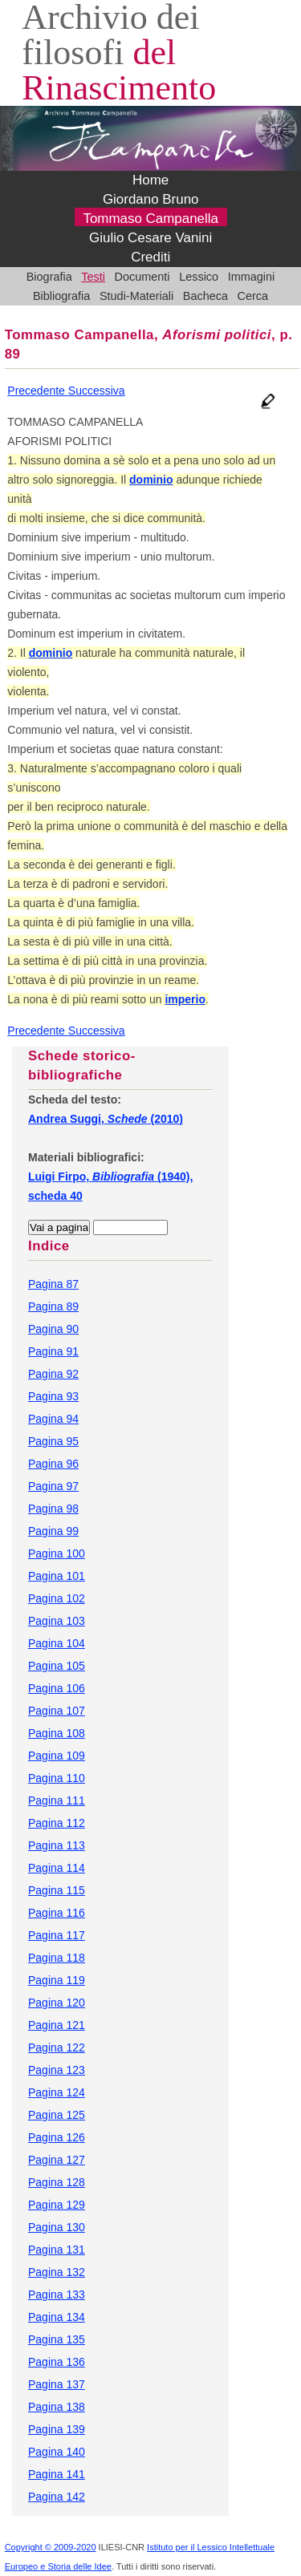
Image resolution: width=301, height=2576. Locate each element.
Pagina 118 (56, 1957)
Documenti (142, 276)
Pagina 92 (53, 1373)
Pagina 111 (56, 1800)
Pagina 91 (53, 1351)
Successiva (96, 390)
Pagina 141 (56, 2474)
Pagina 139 (56, 2429)
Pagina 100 (56, 1553)
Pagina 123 (56, 2070)
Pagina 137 (56, 2384)
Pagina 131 (56, 2249)
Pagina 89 (53, 1306)
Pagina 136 (56, 2361)
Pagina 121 (56, 2025)
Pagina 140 (56, 2451)
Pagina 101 (56, 1575)
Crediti (150, 257)
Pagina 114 (56, 1867)
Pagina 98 (53, 1508)
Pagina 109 (56, 1755)
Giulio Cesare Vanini (150, 237)
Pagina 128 (56, 2182)
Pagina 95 (53, 1441)
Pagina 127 (56, 2159)
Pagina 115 (56, 1890)
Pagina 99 (53, 1531)
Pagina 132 (56, 2272)
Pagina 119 (56, 1980)
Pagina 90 (53, 1328)
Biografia (49, 276)
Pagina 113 (56, 1845)
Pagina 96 (53, 1463)
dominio (151, 479)
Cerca (253, 296)
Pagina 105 (56, 1665)
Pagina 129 (56, 2204)
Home (150, 180)
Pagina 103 (56, 1620)
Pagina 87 (53, 1284)
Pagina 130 (56, 2227)
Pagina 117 (56, 1935)
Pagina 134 (56, 2317)
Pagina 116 (56, 1912)
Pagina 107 (56, 1710)
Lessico (198, 276)
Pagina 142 (56, 2496)
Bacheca (205, 296)
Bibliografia (61, 296)
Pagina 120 (56, 2002)
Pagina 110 (56, 1778)
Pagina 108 (56, 1733)
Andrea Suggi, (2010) (105, 1118)
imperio (185, 999)
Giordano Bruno (151, 199)
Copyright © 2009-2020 (50, 2547)
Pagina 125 (56, 2114)
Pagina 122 (56, 2047)
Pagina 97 (53, 1486)
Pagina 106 (56, 1688)
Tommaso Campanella (150, 218)
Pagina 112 (56, 1823)
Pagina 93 (53, 1396)
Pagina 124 (56, 2092)
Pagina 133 (56, 2294)
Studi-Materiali (136, 296)
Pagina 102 (56, 1598)
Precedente (37, 390)
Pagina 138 (56, 2406)
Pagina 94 (53, 1418)
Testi (93, 276)
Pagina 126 (56, 2137)
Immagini (251, 276)
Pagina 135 (56, 2339)
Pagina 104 (56, 1643)
